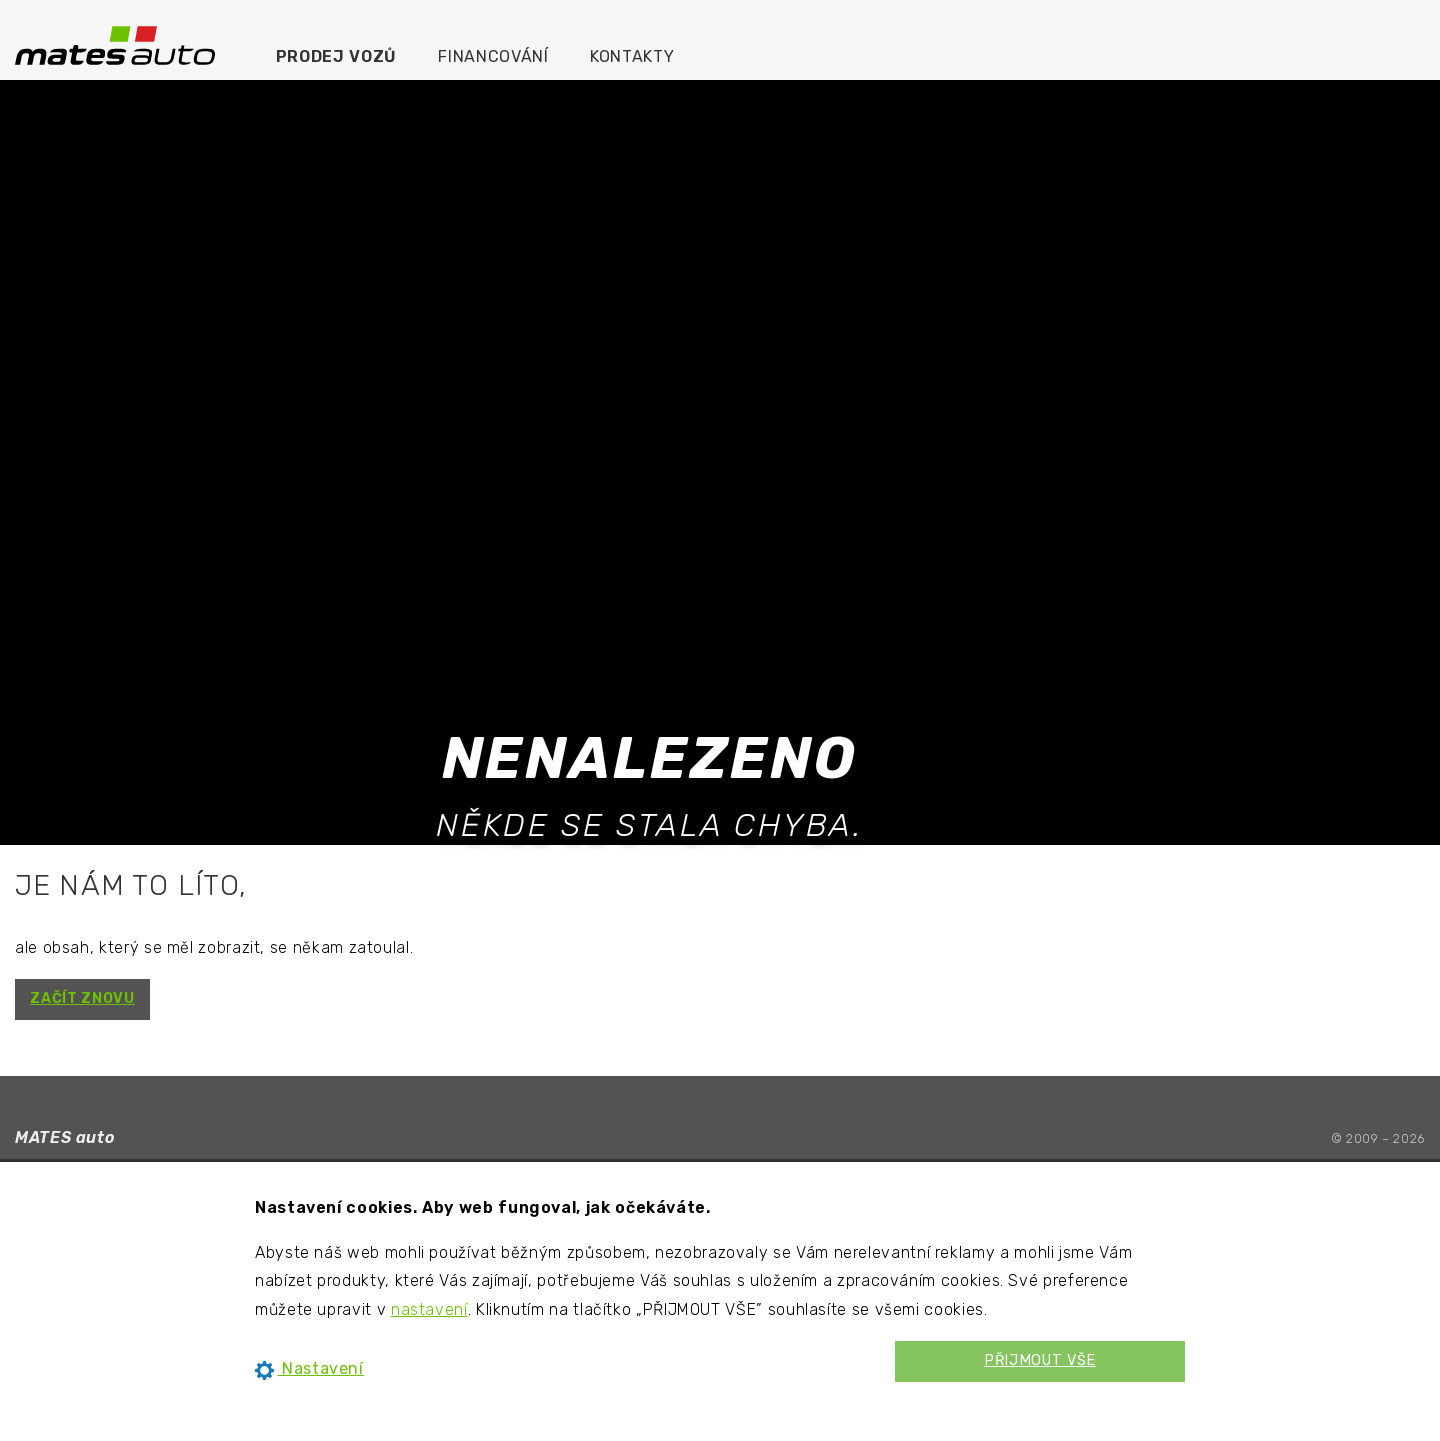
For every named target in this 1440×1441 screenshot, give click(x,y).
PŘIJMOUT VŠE (1040, 1360)
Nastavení (309, 1368)
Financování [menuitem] (493, 56)
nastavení (429, 1309)
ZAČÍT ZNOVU (82, 998)
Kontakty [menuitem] (632, 56)
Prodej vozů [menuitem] (336, 56)
